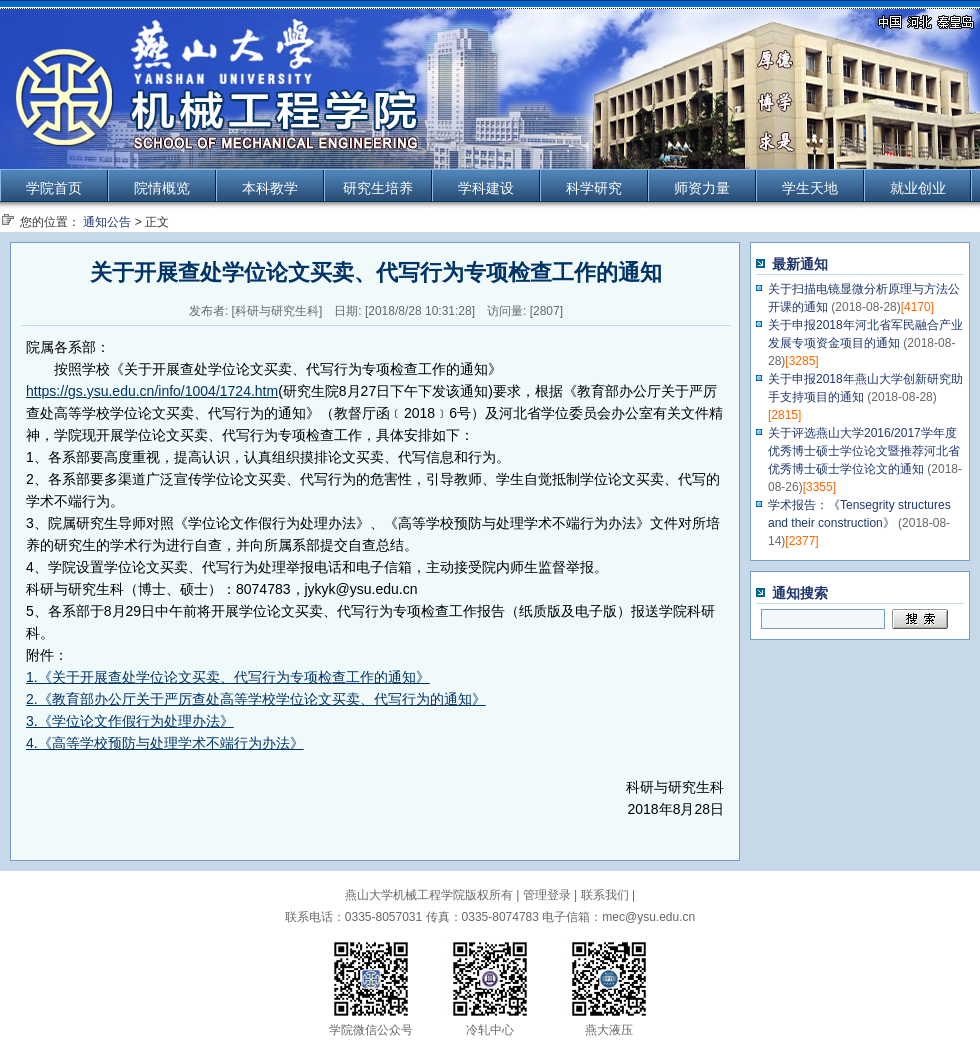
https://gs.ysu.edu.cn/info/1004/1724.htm (152, 391)
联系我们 (605, 895)
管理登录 (547, 895)
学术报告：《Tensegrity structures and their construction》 (859, 523)
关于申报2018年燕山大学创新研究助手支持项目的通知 (865, 397)
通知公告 (107, 222)
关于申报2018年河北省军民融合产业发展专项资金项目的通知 (865, 343)
